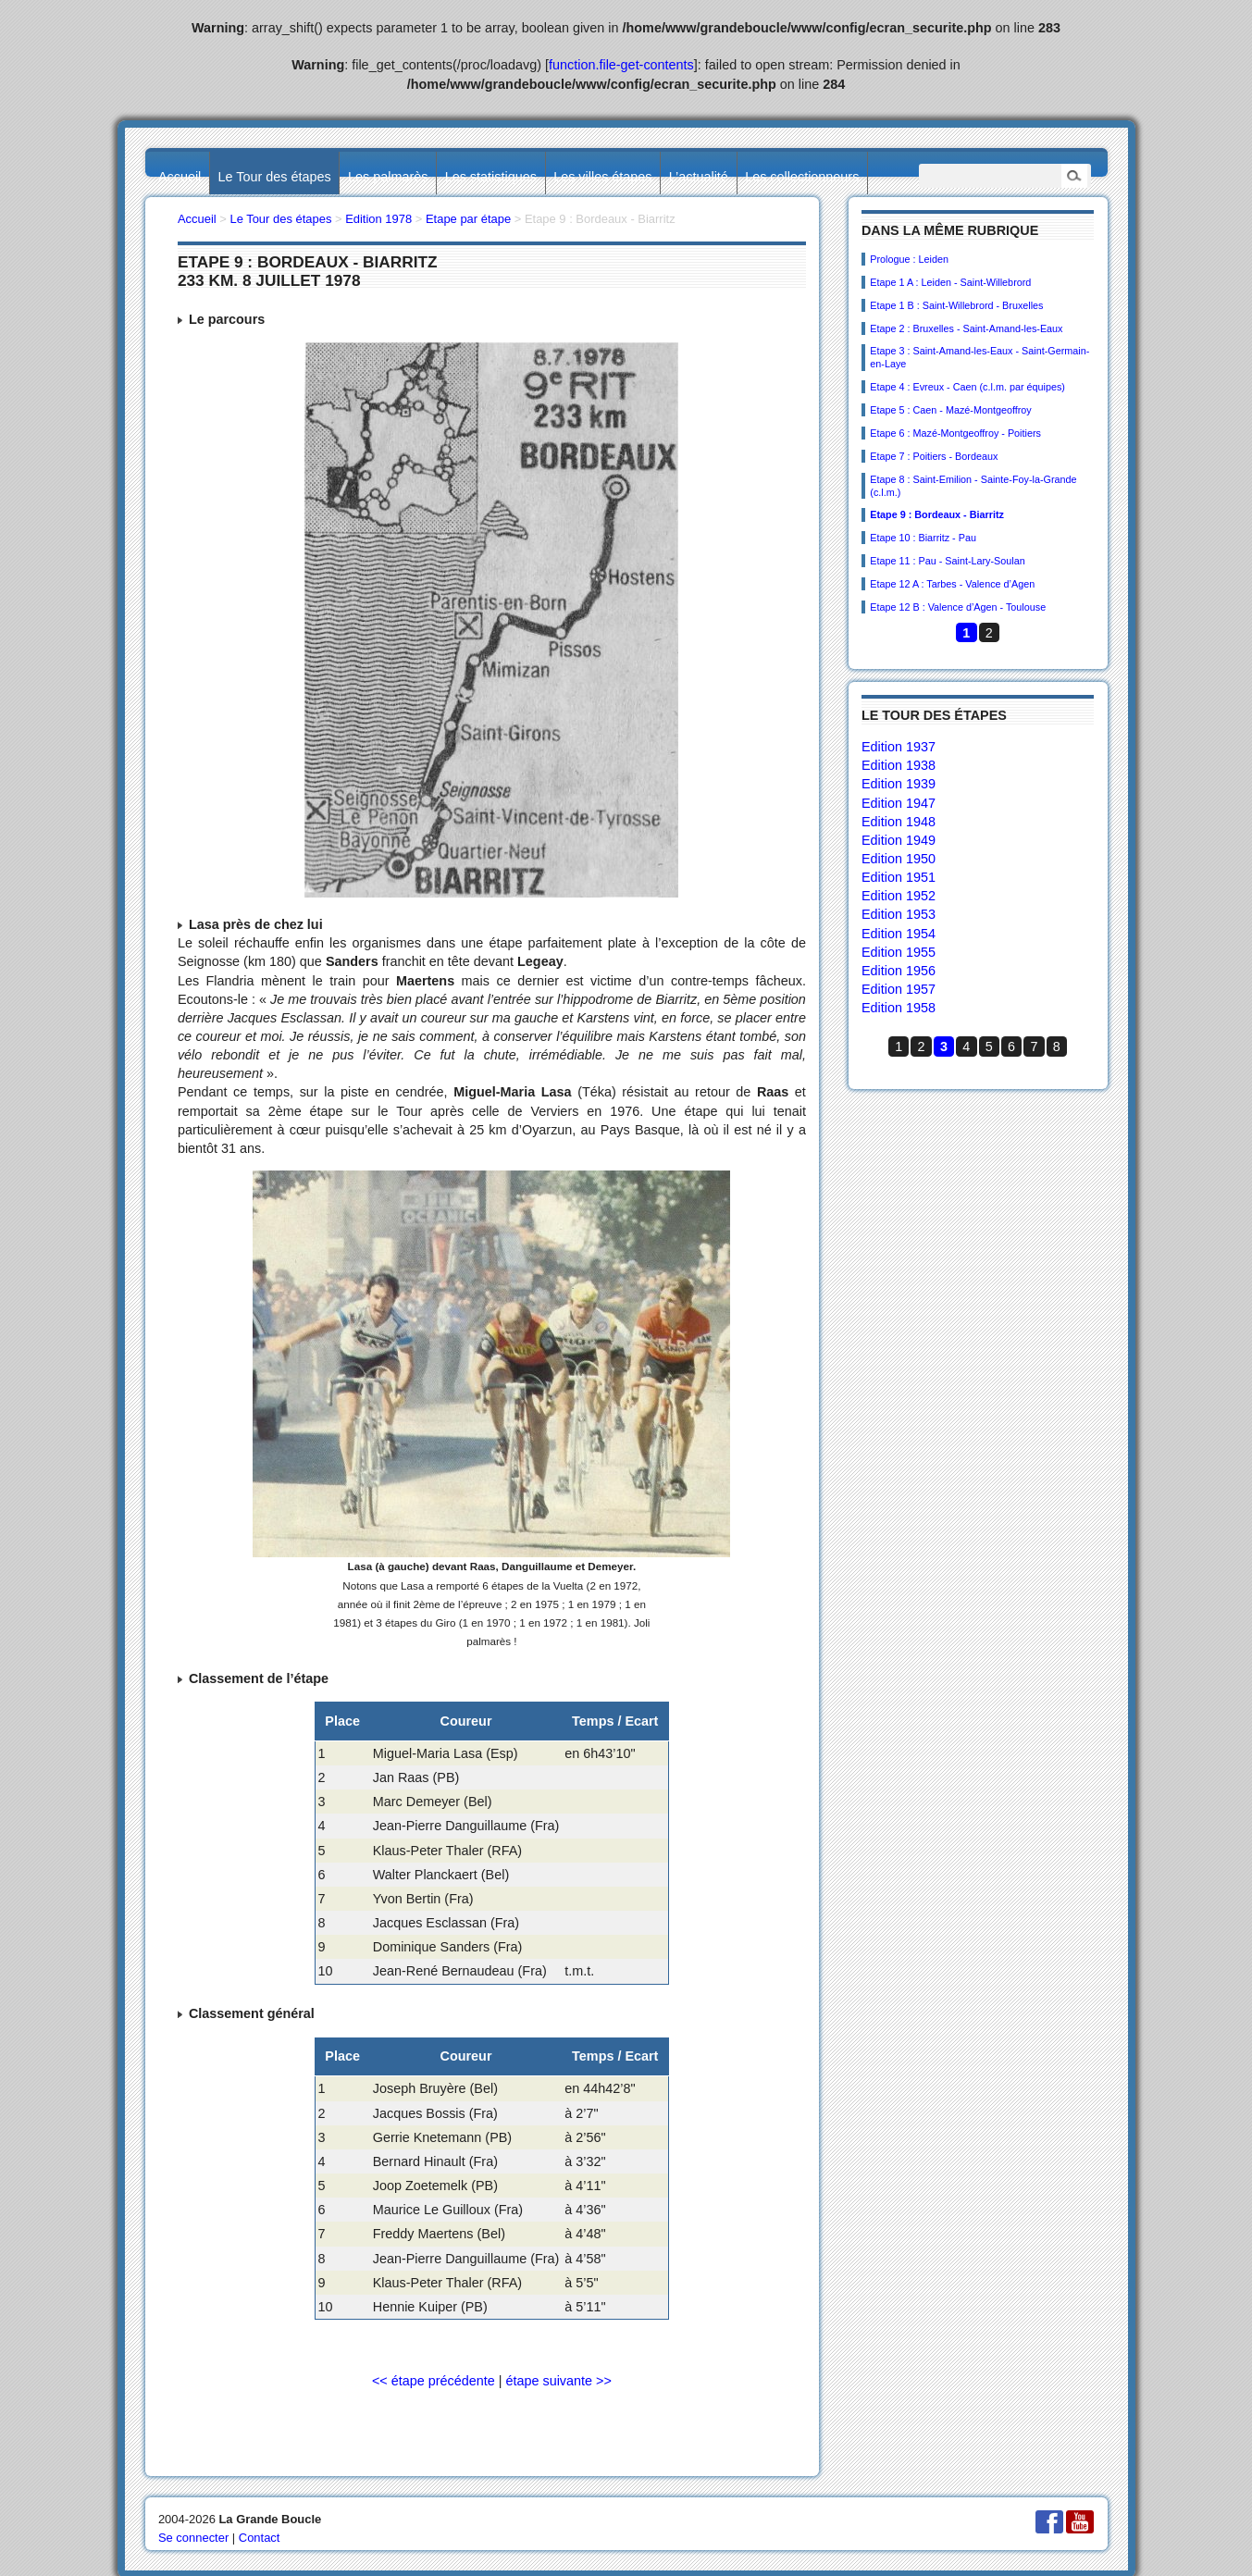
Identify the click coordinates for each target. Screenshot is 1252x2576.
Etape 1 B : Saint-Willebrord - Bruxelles (956, 305)
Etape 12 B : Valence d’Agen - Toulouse (958, 607)
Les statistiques (491, 176)
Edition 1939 (899, 783)
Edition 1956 (899, 970)
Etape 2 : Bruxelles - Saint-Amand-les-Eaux (966, 328)
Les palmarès (388, 176)
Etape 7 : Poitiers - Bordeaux (934, 456)
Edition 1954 (899, 933)
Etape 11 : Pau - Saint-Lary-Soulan (947, 560)
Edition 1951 (899, 877)
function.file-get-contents (621, 64)
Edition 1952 (899, 895)
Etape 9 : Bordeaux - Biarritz (937, 514)
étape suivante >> (558, 2380)
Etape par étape (468, 219)
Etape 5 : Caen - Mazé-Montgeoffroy (950, 409)
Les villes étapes (602, 176)
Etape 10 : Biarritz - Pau (923, 537)
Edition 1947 (899, 803)
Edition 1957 (899, 989)
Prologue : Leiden (909, 259)
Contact (259, 2538)
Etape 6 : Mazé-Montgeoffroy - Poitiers (955, 433)
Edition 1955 (899, 952)
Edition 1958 (899, 1007)
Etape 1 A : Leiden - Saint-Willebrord (950, 282)
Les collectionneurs (802, 176)
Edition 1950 (899, 858)
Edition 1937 (899, 746)
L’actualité (698, 176)
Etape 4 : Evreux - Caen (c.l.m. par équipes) (967, 386)
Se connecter (193, 2538)
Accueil (179, 176)
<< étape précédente (433, 2380)
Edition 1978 (378, 219)
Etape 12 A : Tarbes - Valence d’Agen (952, 583)
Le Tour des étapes (274, 176)
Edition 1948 (899, 821)
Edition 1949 (899, 840)
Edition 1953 (899, 914)
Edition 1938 (899, 765)
